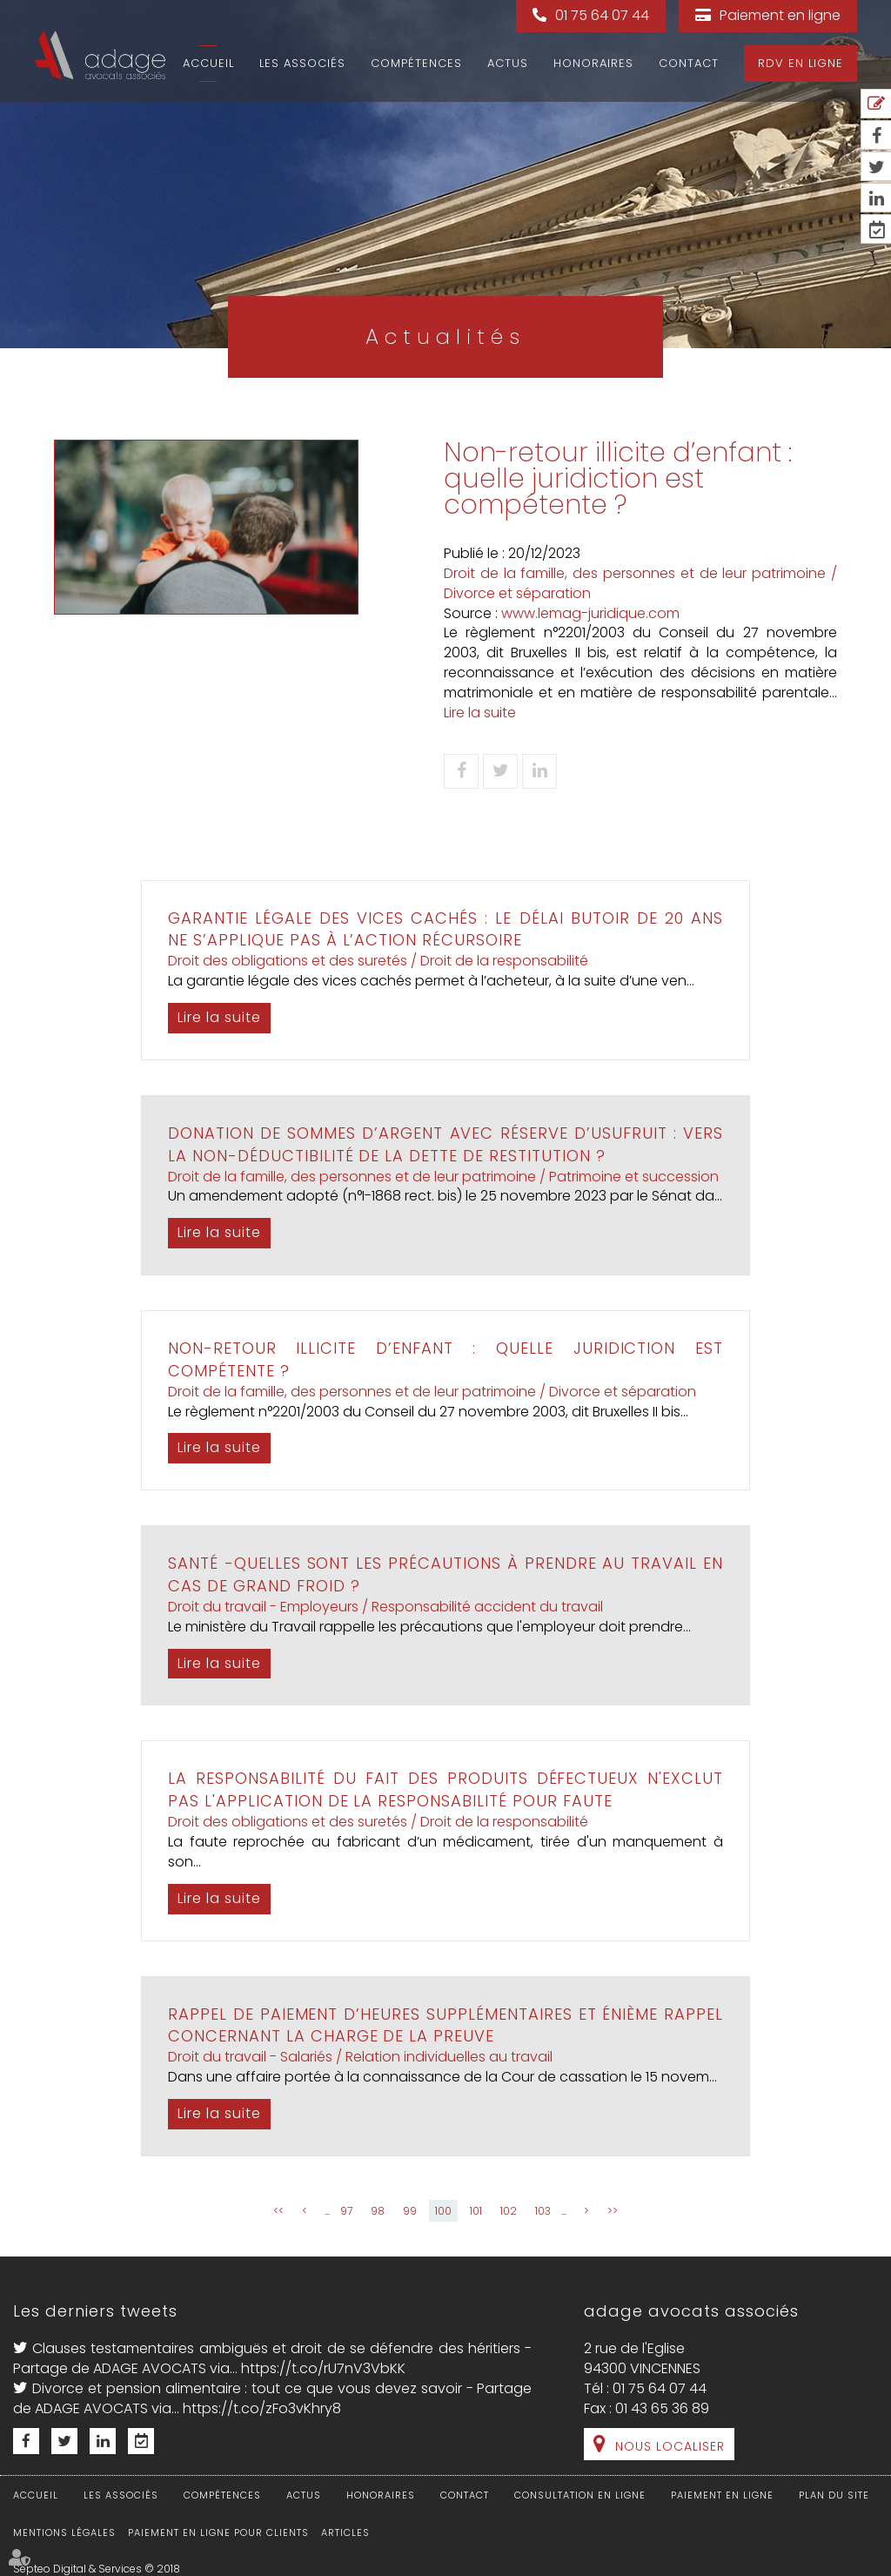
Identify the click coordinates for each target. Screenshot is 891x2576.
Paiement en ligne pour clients (218, 2532)
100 (443, 2210)
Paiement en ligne (780, 15)
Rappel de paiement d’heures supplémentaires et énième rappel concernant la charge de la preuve (445, 2025)
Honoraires (593, 63)
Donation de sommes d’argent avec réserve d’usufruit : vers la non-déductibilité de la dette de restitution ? (445, 1144)
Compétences (416, 63)
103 (543, 2210)
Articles (345, 2532)
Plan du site (834, 2495)
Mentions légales (64, 2532)
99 (410, 2210)
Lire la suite (480, 713)
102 (508, 2210)
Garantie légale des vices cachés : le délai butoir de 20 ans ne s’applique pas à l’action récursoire (445, 929)
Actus (507, 63)
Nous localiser (670, 2446)
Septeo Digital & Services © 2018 (96, 2568)
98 (378, 2210)
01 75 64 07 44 (602, 15)
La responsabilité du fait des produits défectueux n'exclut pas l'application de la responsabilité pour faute (445, 1789)
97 (346, 2210)
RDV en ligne (800, 63)
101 (476, 2210)
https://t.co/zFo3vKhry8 (262, 2408)
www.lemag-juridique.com (590, 613)
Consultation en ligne (580, 2495)
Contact (689, 63)
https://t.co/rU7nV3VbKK (323, 2368)
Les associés (302, 63)
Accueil (208, 63)
